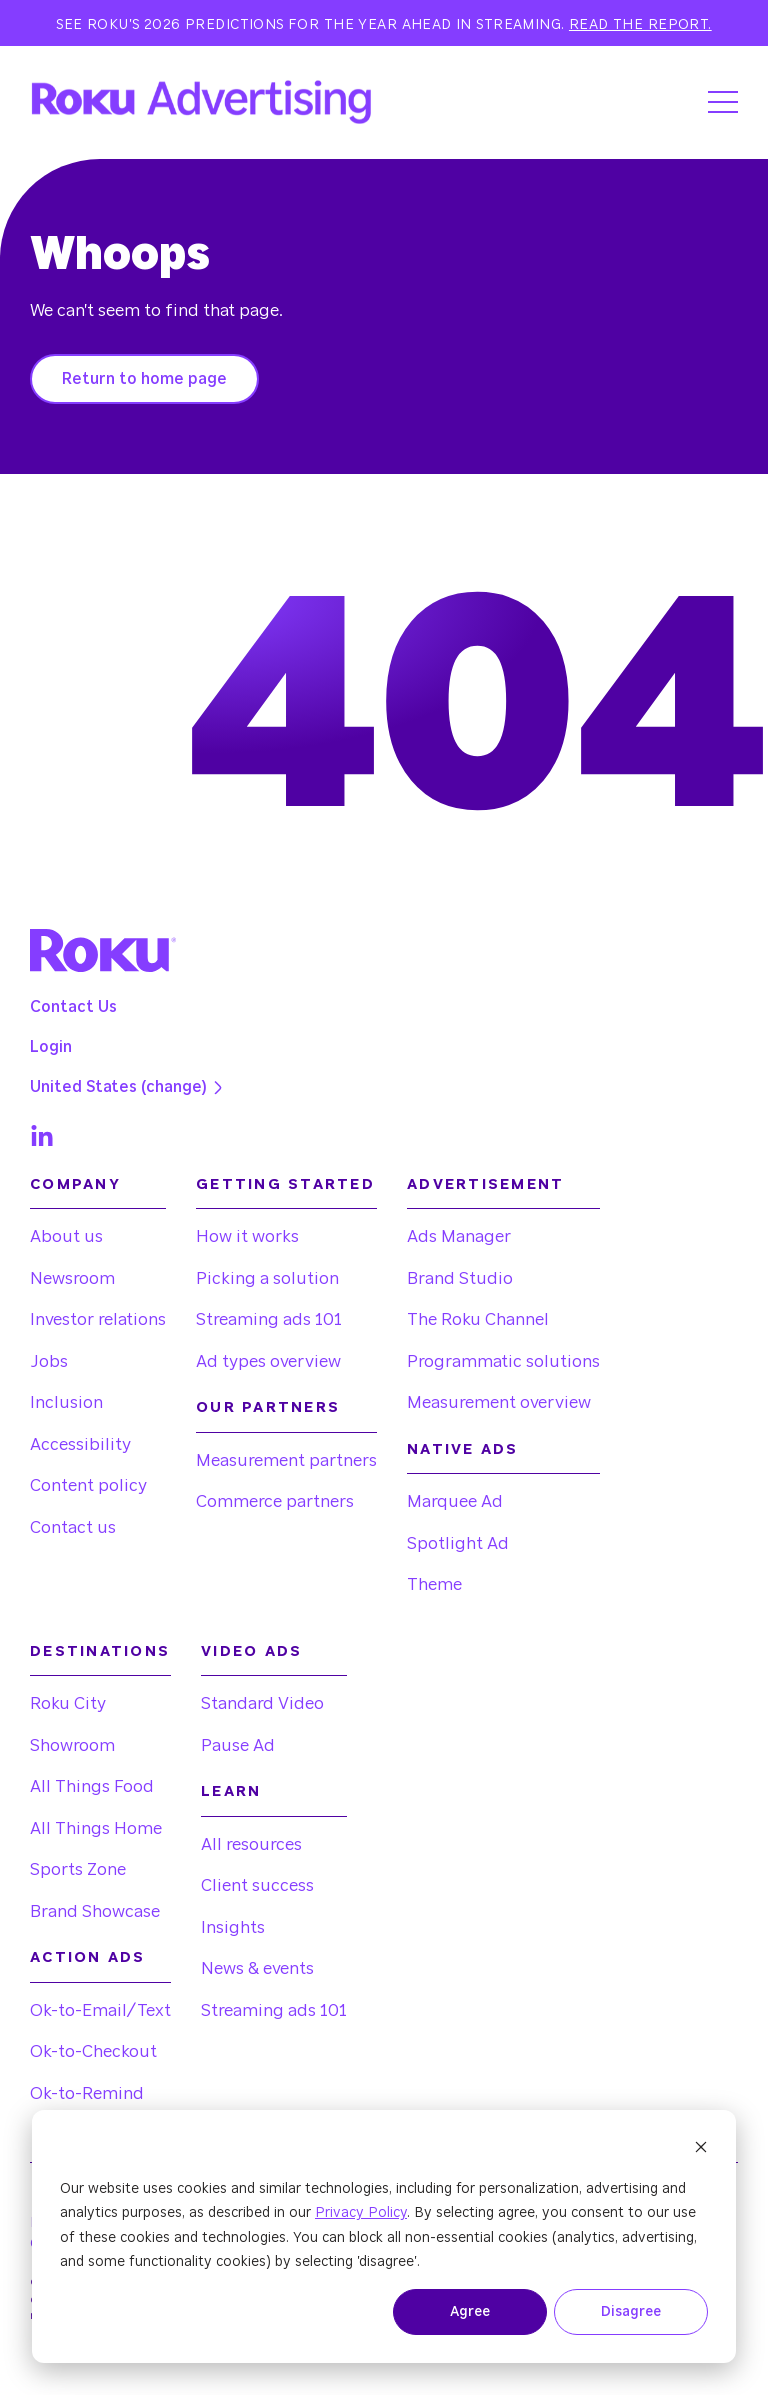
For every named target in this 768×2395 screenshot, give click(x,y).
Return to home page (144, 379)
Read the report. (640, 25)
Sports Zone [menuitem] (78, 1869)
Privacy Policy (361, 2213)
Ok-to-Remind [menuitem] (87, 2093)
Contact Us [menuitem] (73, 1007)
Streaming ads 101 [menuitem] (269, 1319)
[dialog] (384, 2236)
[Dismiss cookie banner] (701, 2150)
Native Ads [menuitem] (463, 1449)
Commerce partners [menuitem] (275, 1501)
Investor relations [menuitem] (98, 1319)
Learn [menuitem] (231, 1791)
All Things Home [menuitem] (96, 1828)
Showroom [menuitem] (72, 1745)
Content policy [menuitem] (88, 1485)
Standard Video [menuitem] (262, 1703)
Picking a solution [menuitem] (267, 1278)
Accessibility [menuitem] (80, 1444)
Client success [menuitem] (257, 1885)
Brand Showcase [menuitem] (95, 1911)
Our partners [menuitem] (268, 1407)
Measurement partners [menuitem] (286, 1460)
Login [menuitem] (51, 1047)
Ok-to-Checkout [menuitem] (93, 2051)
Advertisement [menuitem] (485, 1184)
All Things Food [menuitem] (92, 1786)
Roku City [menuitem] (68, 1703)
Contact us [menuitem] (73, 1527)
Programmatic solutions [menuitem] (503, 1361)
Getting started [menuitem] (285, 1184)
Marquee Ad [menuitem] (455, 1501)
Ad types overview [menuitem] (268, 1361)
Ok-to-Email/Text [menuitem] (100, 2010)
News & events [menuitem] (257, 1968)
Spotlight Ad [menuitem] (458, 1543)
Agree (470, 2312)
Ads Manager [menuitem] (459, 1236)
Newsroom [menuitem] (72, 1278)
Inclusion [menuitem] (66, 1402)
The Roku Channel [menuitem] (478, 1319)
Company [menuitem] (75, 1184)
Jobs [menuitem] (49, 1361)
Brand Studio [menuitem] (460, 1278)
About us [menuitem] (66, 1236)
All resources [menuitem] (251, 1844)
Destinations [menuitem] (100, 1651)
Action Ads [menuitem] (88, 1957)
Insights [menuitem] (233, 1927)
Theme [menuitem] (434, 1584)
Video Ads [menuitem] (251, 1651)
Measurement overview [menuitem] (499, 1402)
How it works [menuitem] (247, 1236)
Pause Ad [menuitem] (238, 1745)
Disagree (631, 2312)
